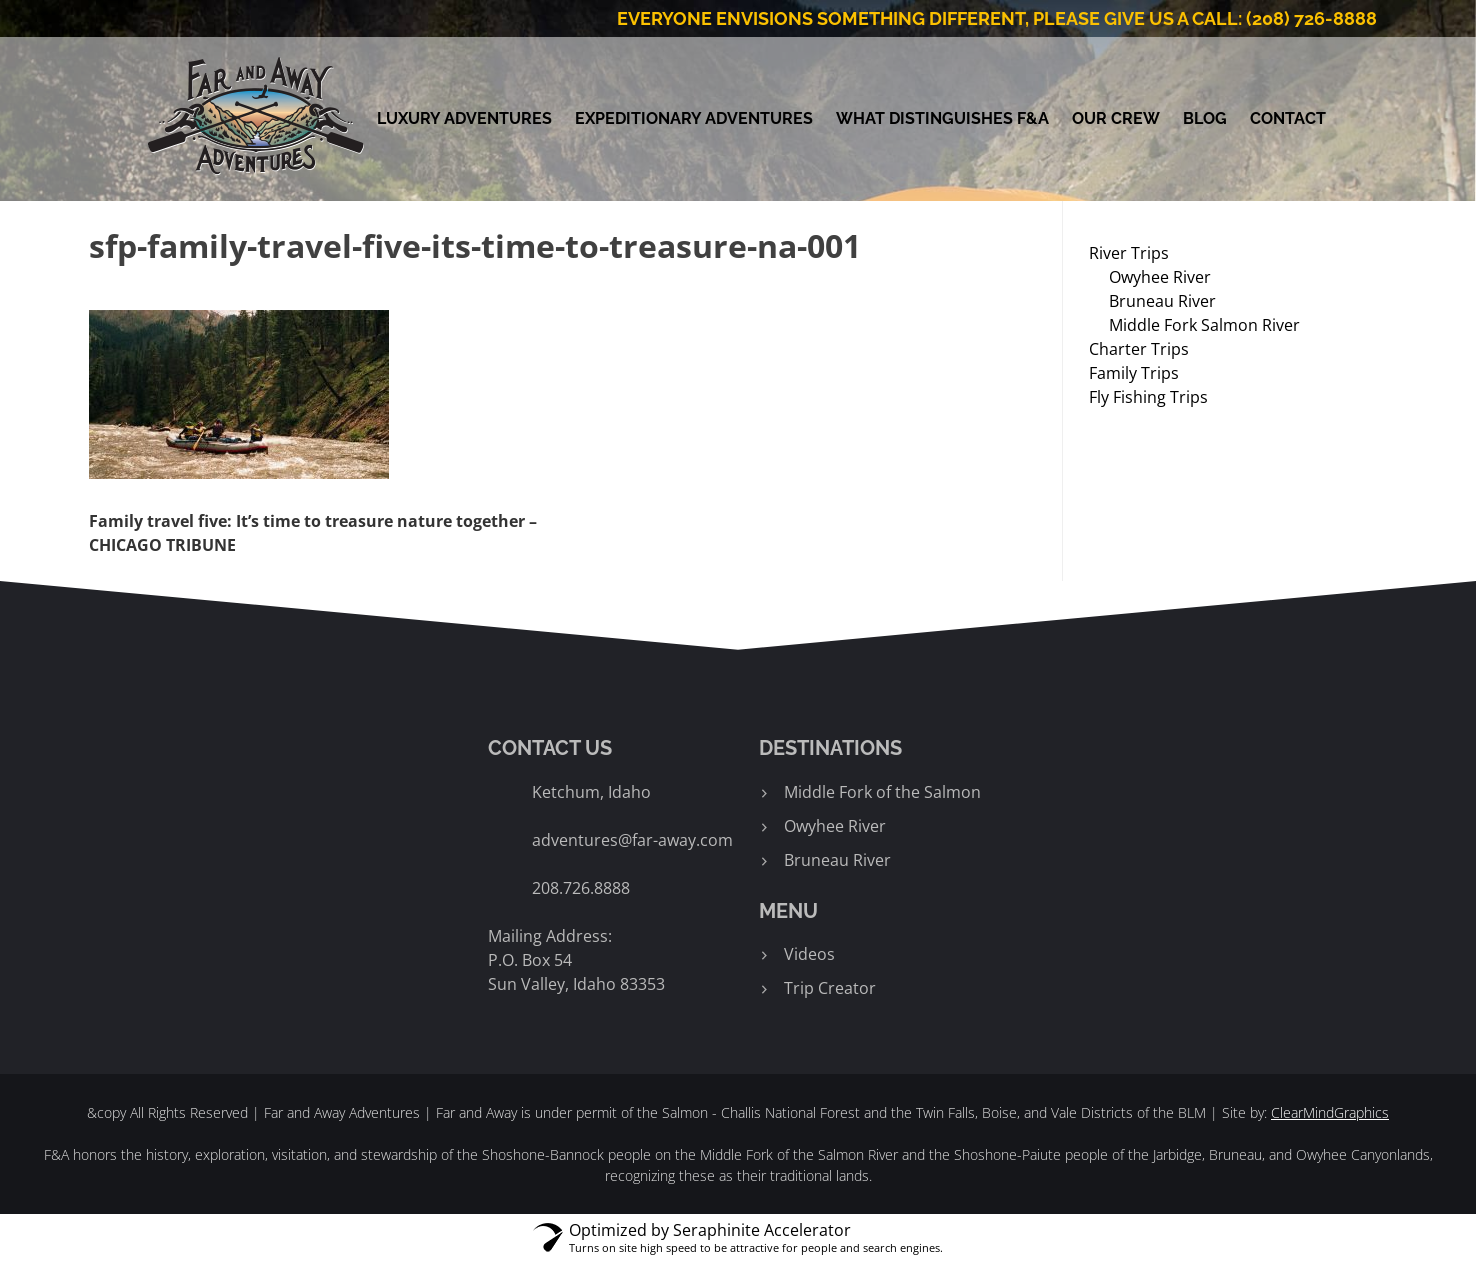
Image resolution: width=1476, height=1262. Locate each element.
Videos (809, 954)
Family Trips (1134, 373)
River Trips (1129, 253)
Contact (1288, 118)
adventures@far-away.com (632, 840)
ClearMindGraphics (1330, 1112)
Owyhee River (1160, 277)
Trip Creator (830, 988)
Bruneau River (1162, 301)
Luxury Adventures (464, 118)
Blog (1205, 118)
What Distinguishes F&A (942, 118)
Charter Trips (1139, 349)
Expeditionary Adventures (694, 118)
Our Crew (1116, 118)
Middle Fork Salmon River (1204, 325)
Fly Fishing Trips (1148, 397)
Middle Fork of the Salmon (882, 792)
